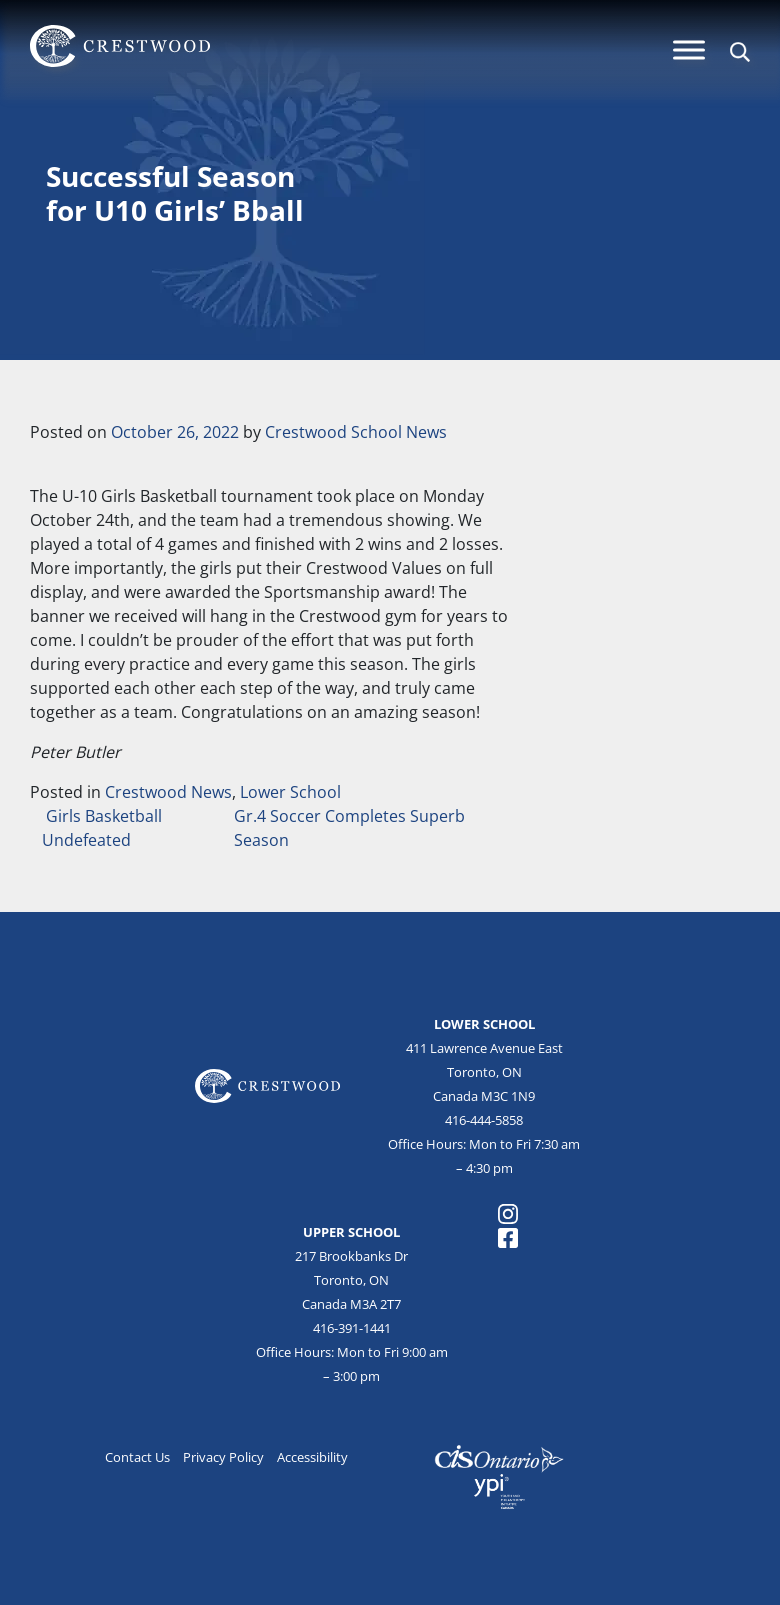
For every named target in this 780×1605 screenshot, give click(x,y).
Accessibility (312, 1457)
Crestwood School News (356, 432)
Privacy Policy (223, 1457)
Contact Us (137, 1457)
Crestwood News (168, 792)
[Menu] (689, 49)
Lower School (290, 792)
